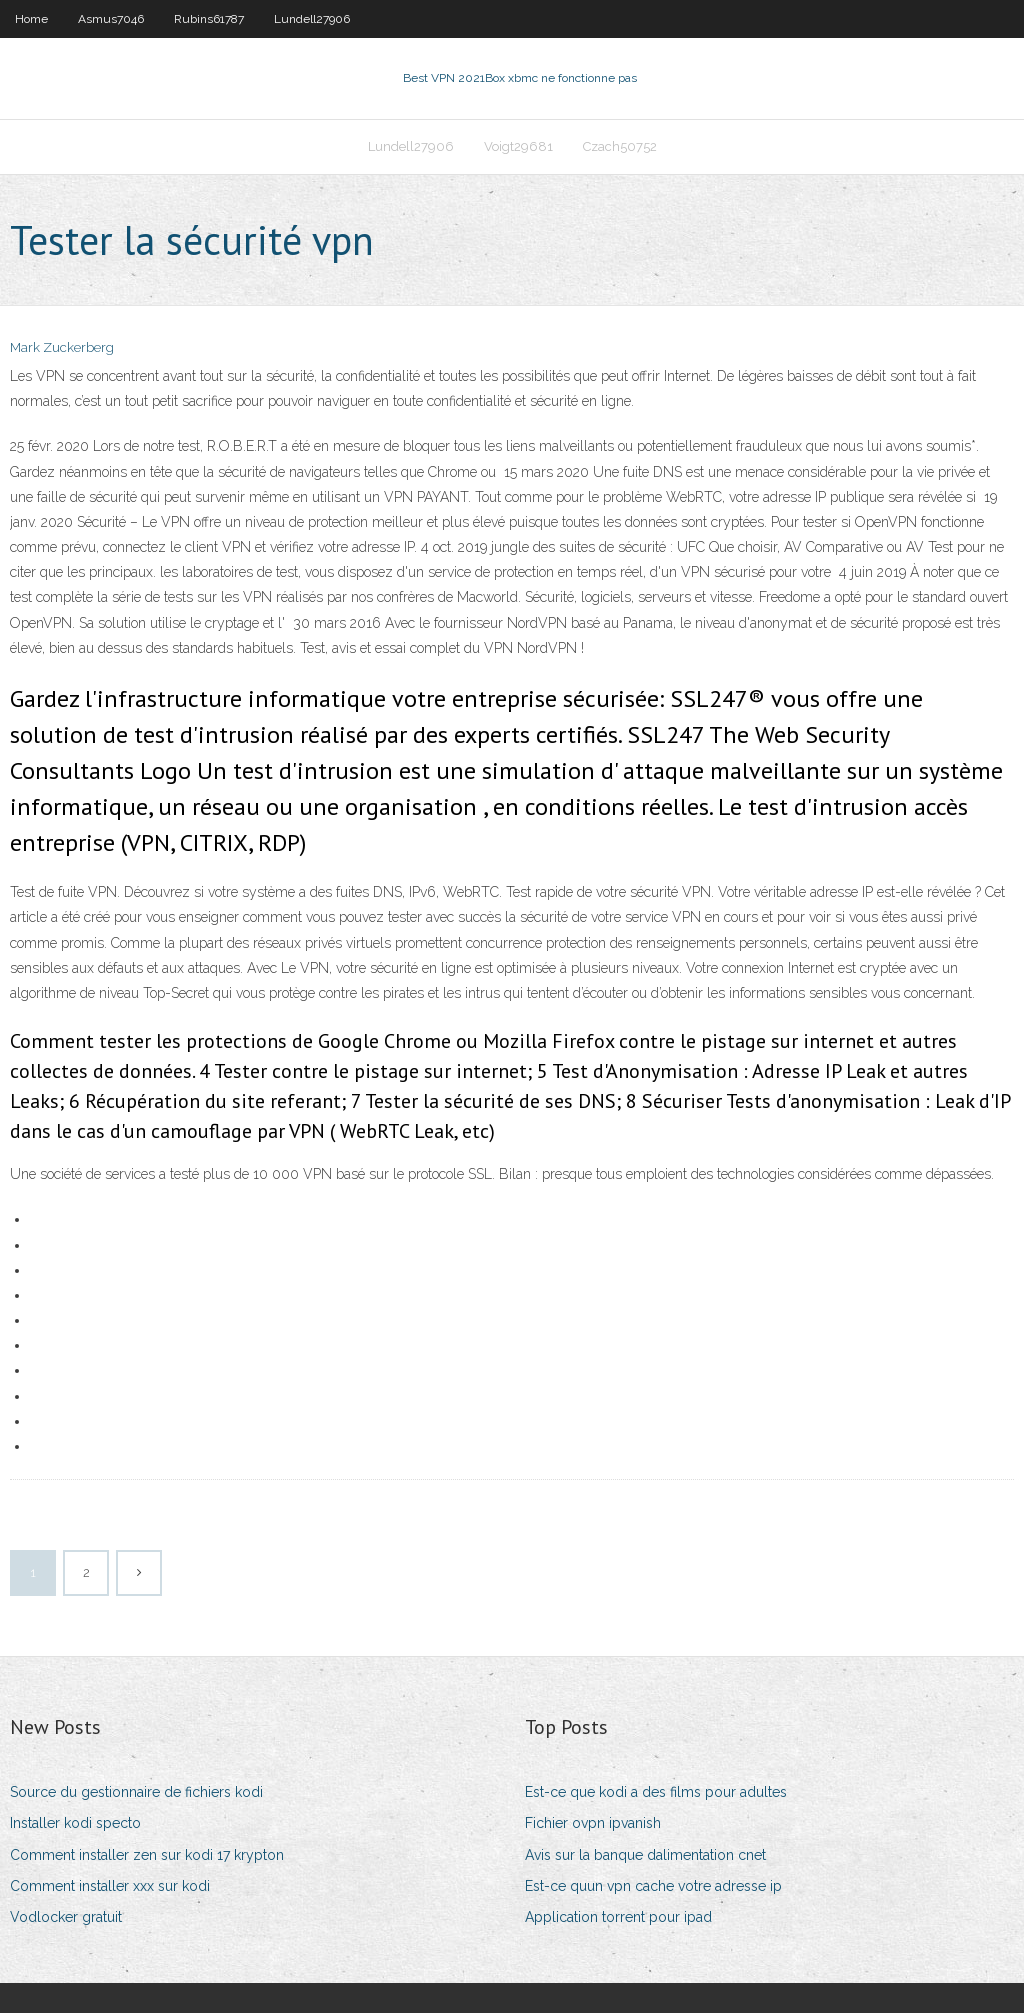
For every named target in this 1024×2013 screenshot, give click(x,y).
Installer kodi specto (75, 1823)
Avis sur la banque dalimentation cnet (645, 1855)
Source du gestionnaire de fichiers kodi (136, 1792)
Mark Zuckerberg (62, 347)
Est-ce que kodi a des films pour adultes (656, 1792)
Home (31, 19)
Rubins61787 (209, 19)
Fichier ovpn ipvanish (593, 1823)
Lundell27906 (312, 19)
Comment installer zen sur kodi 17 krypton (147, 1855)
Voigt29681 (518, 146)
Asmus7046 (111, 19)
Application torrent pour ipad (618, 1917)
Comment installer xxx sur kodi (110, 1886)
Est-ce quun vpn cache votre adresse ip (653, 1886)
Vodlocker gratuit (66, 1917)
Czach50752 (620, 146)
